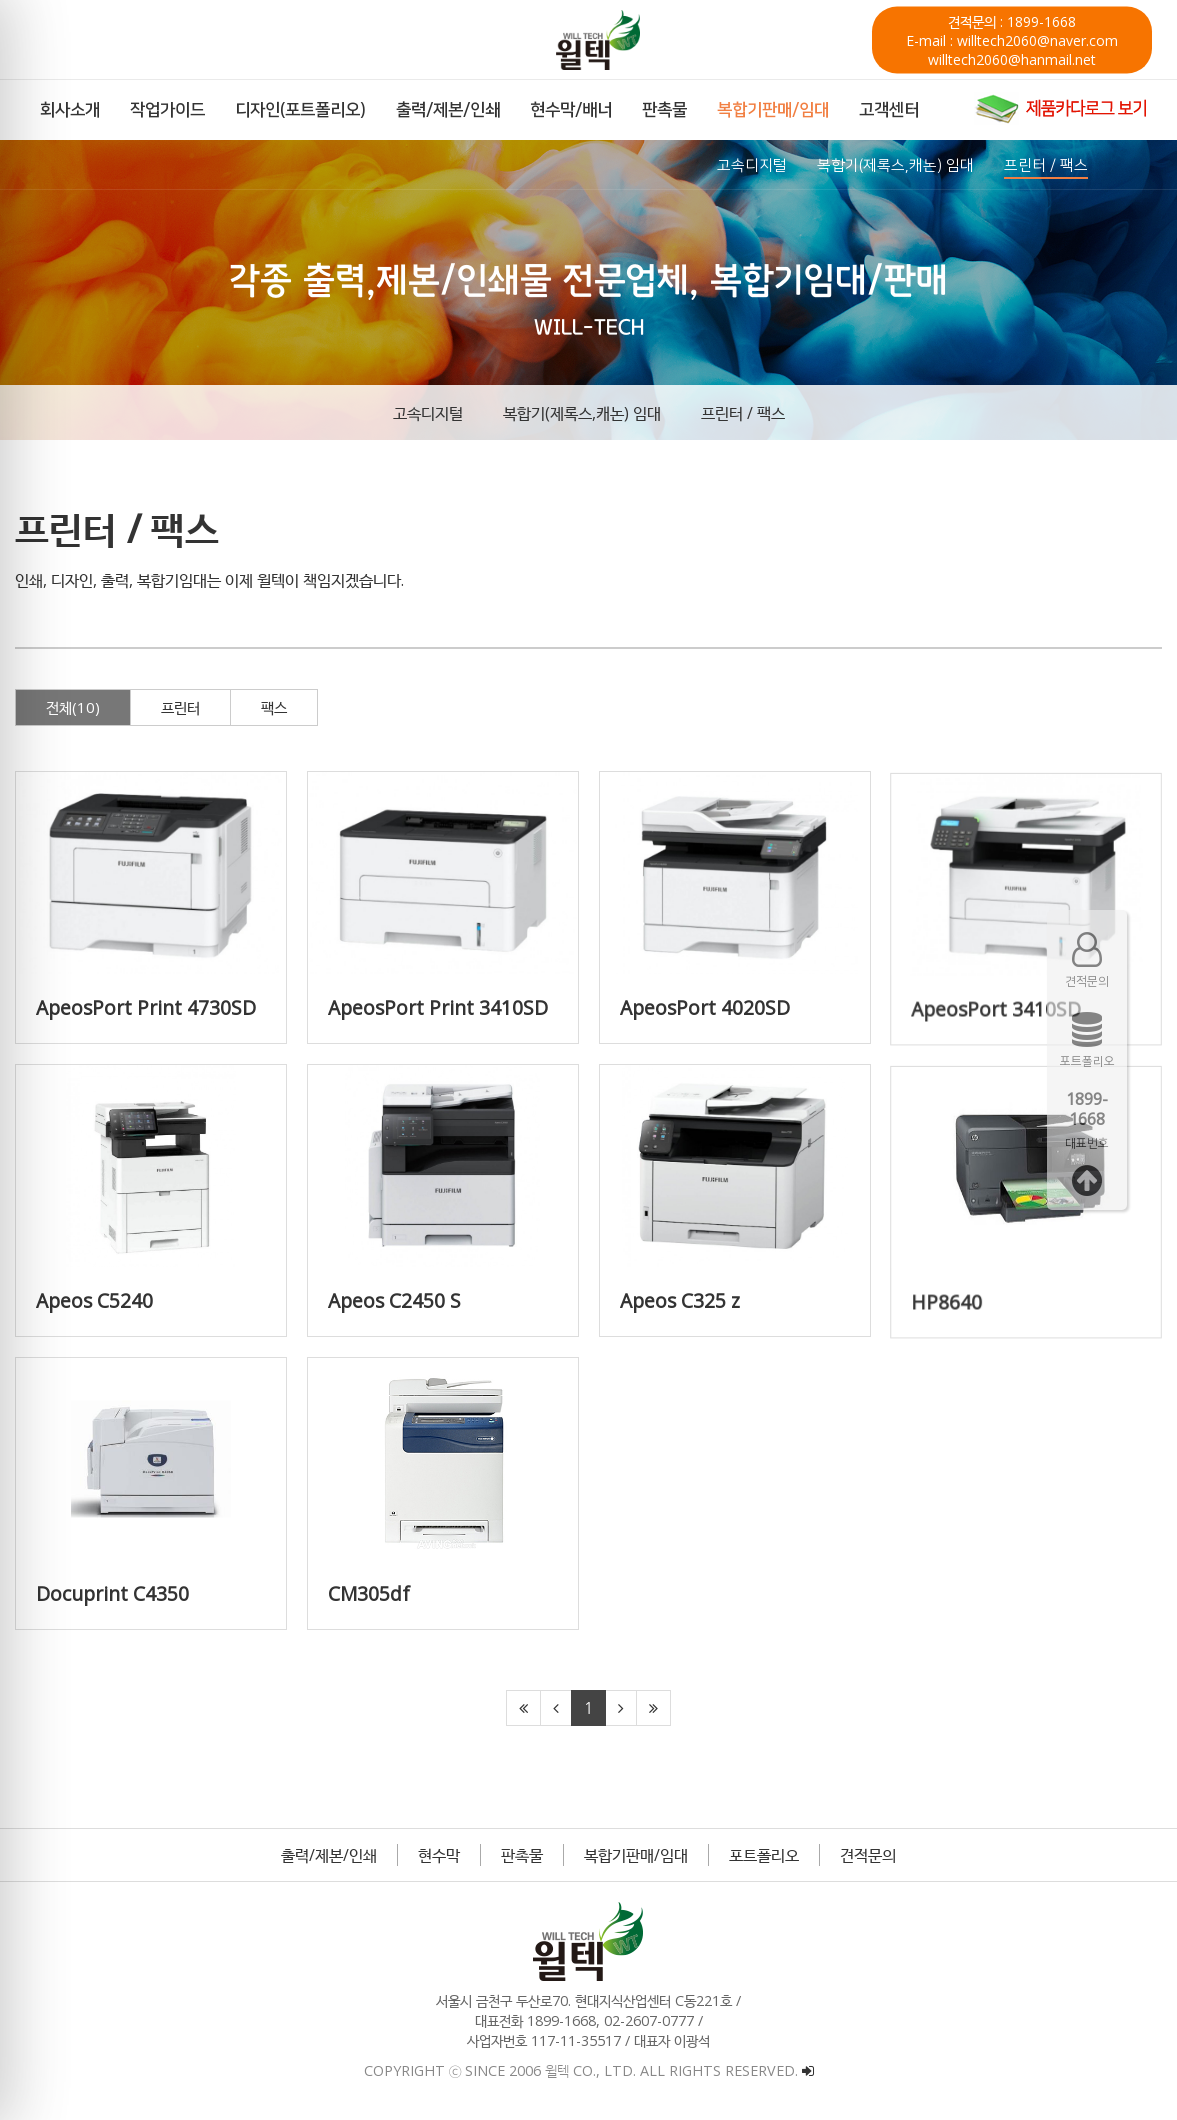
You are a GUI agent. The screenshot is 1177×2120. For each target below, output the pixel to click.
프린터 (180, 707)
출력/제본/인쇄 (329, 1855)
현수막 (439, 1855)
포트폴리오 (764, 1855)
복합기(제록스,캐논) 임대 (582, 413)
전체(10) (73, 707)
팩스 (274, 707)
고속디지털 (428, 413)
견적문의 (868, 1855)
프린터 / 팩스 (743, 413)
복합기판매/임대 (636, 1855)
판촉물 (522, 1855)
